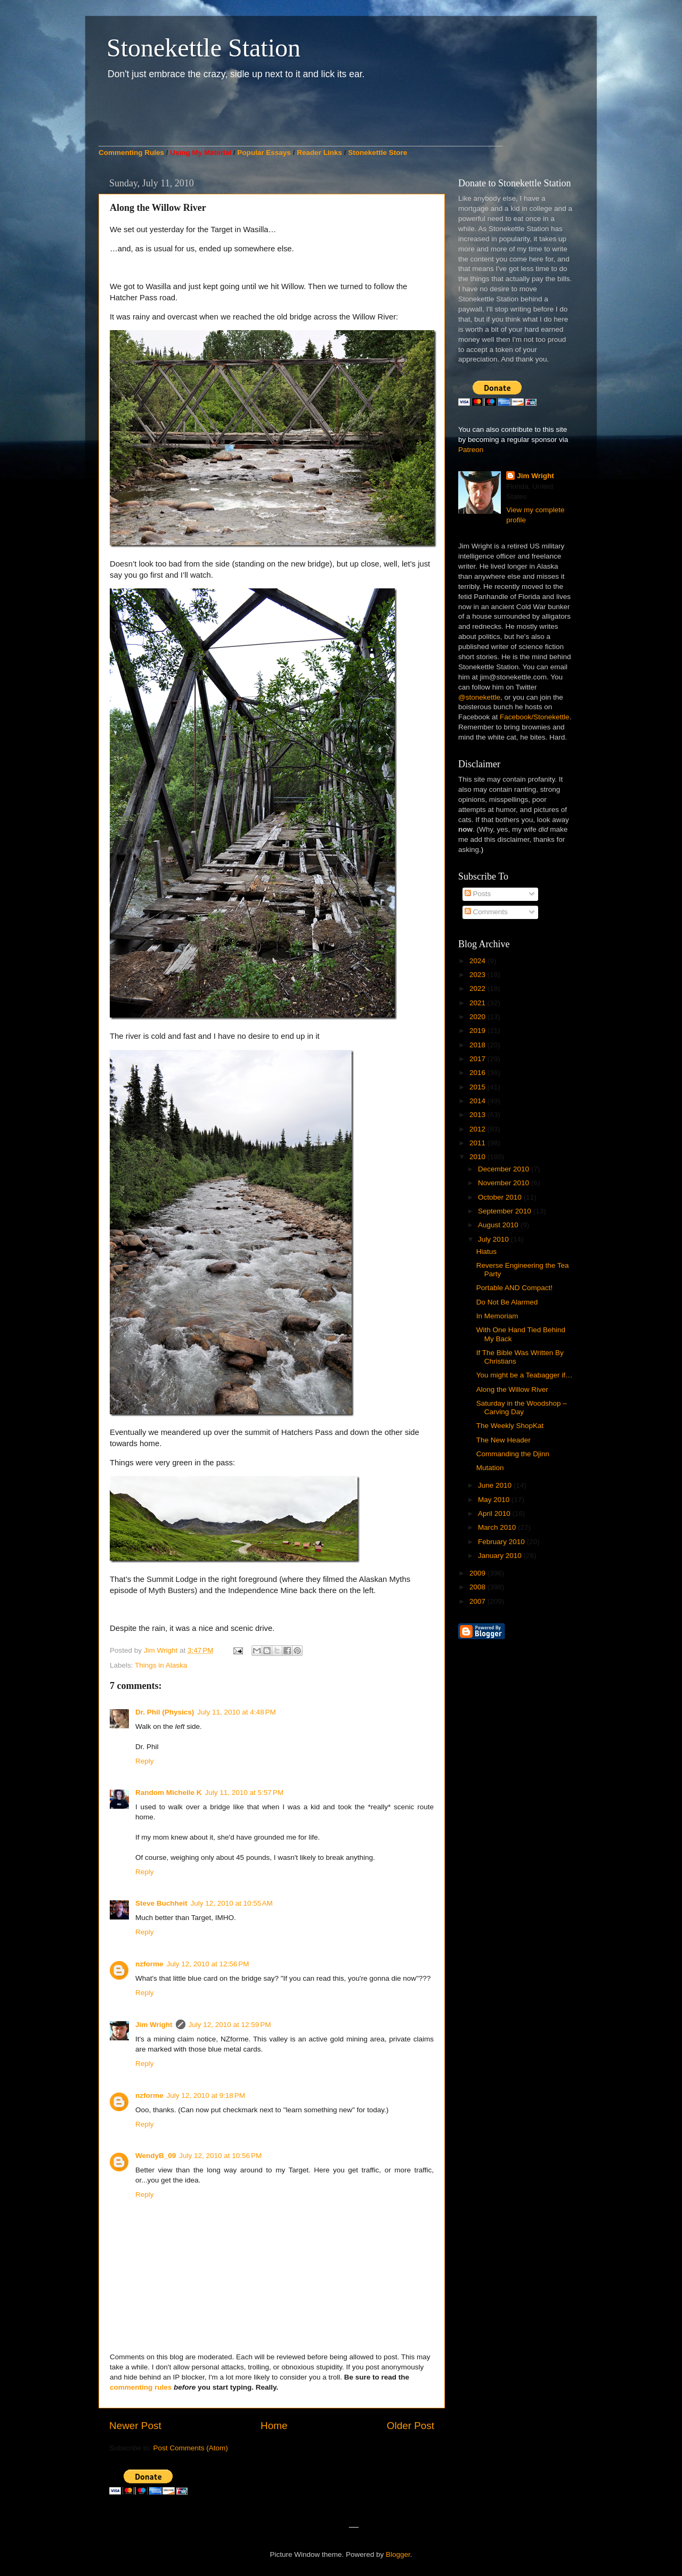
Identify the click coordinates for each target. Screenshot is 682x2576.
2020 (478, 1017)
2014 (478, 1101)
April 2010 (495, 1513)
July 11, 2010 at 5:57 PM (244, 1792)
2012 (478, 1129)
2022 (478, 988)
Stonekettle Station (204, 48)
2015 (478, 1087)
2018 (478, 1045)
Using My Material (200, 153)
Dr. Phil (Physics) (164, 1712)
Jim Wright (154, 2025)
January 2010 (501, 1556)
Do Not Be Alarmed (507, 1302)
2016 (478, 1073)
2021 (478, 1003)
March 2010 (498, 1527)
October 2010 (501, 1197)
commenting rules (141, 2387)
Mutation (490, 1468)
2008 (478, 1587)
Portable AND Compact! (514, 1288)
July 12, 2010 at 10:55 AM (232, 1903)
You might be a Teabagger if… (524, 1375)
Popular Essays (264, 153)
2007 (478, 1601)
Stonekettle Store (377, 153)
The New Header (503, 1440)
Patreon (470, 450)
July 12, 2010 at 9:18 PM (206, 2095)
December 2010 (504, 1169)
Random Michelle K (168, 1792)
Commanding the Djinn (512, 1454)
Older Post (410, 2425)
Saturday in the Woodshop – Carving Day (521, 1407)
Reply (144, 1761)
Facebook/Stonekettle (535, 717)
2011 (478, 1143)
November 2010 (504, 1183)
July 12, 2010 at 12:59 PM (230, 2025)
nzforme (149, 1964)
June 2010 (496, 1485)
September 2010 (505, 1211)
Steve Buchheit (161, 1903)
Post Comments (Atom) (190, 2448)
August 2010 (499, 1225)
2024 (478, 961)
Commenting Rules (131, 153)
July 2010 (494, 1239)
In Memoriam (497, 1316)
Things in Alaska (161, 1665)
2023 (478, 975)
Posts (478, 894)
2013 (478, 1115)
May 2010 (495, 1500)
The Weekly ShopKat (510, 1426)
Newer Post (135, 2425)
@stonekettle (479, 697)
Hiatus (486, 1252)
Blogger (398, 2554)
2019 (478, 1031)
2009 (478, 1573)
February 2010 (502, 1542)
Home (274, 2425)
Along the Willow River (512, 1389)
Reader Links (319, 153)
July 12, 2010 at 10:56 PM (220, 2156)
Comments (486, 912)
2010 (478, 1157)
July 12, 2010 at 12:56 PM (208, 1964)
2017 (478, 1059)
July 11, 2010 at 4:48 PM (236, 1712)
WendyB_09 (155, 2156)
